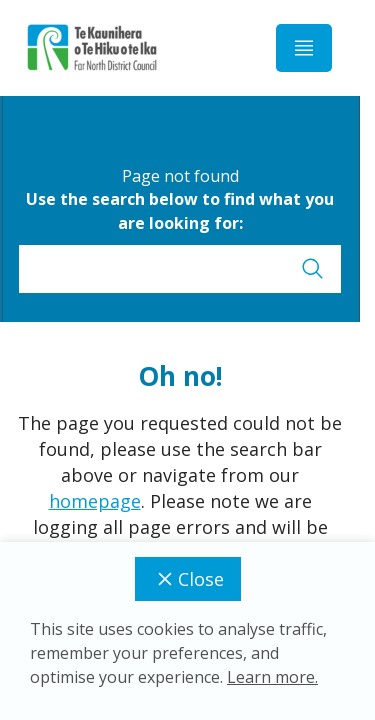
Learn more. (272, 677)
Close (188, 579)
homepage (95, 501)
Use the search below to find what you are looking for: (180, 211)
